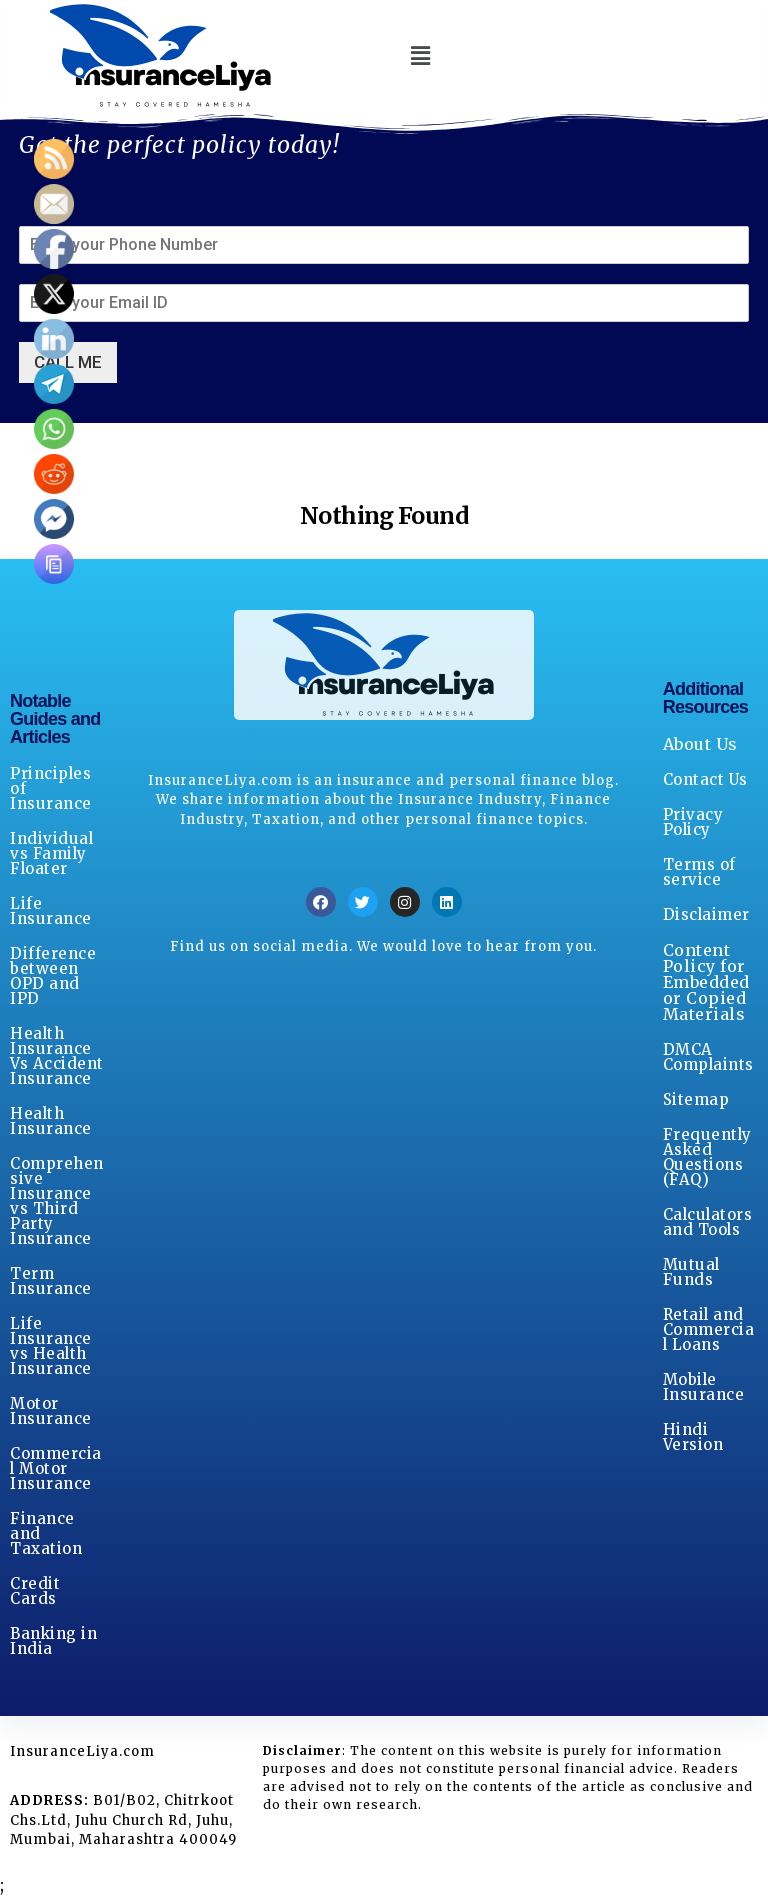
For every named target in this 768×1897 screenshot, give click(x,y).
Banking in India (53, 1641)
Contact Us (705, 779)
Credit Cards (35, 1591)
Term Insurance (51, 1281)
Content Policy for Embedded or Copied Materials (706, 982)
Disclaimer (706, 914)
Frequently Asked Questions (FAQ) (707, 1157)
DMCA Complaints (708, 1057)
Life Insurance (51, 911)
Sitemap (696, 1099)
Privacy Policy (693, 822)
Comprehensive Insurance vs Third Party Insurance (57, 1201)
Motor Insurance (51, 1411)
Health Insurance (51, 1121)
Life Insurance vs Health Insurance (51, 1346)
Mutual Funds (691, 1272)
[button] (420, 55)
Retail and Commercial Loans (709, 1329)
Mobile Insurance (704, 1387)
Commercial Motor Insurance (56, 1468)
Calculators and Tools (708, 1222)
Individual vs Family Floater (51, 853)
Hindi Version (693, 1437)
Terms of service (699, 872)
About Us (700, 744)
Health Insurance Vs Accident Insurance (57, 1056)
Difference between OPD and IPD (53, 976)
